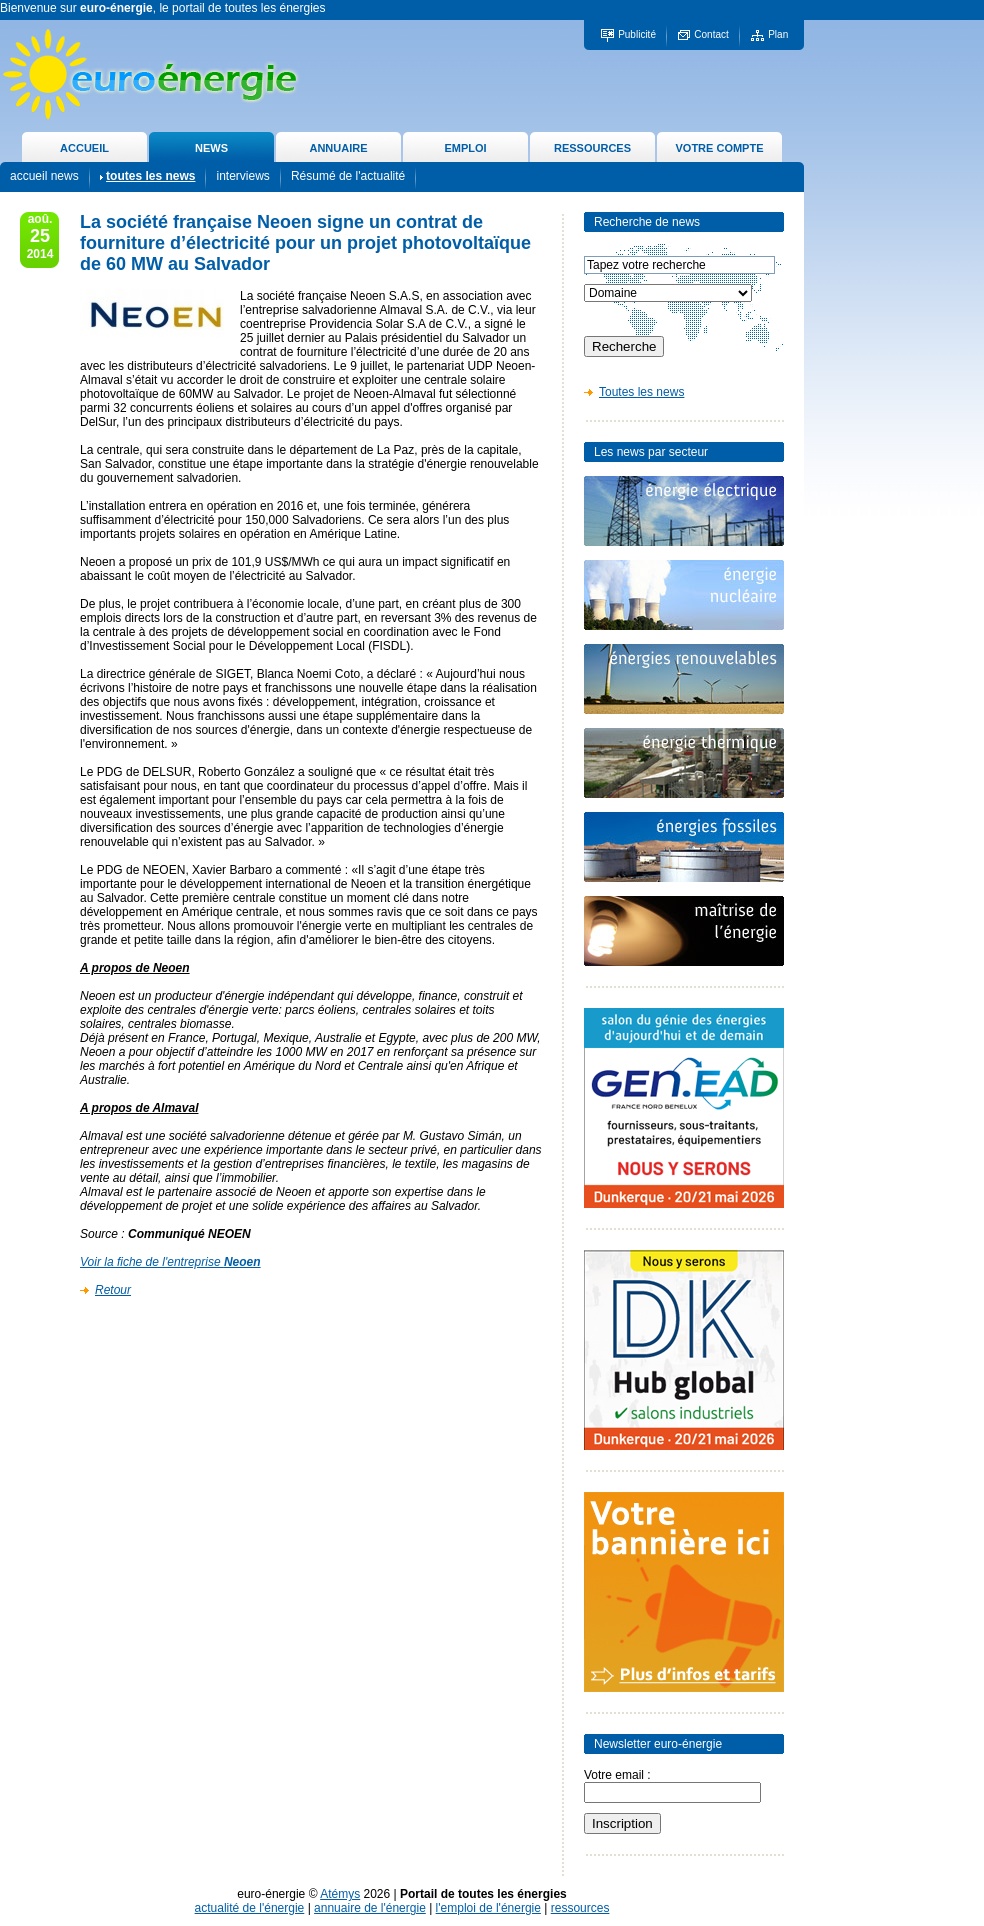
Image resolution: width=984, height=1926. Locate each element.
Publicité (637, 34)
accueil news (44, 176)
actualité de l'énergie (250, 1908)
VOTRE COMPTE (719, 148)
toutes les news (150, 176)
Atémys (340, 1894)
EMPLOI (465, 148)
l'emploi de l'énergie (488, 1908)
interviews (242, 176)
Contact (711, 34)
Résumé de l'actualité (348, 176)
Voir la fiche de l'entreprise (170, 1262)
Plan (778, 34)
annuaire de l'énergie (370, 1908)
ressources (580, 1908)
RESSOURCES (592, 148)
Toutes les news (641, 392)
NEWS (211, 148)
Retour (113, 1290)
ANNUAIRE (338, 148)
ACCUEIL (84, 148)
